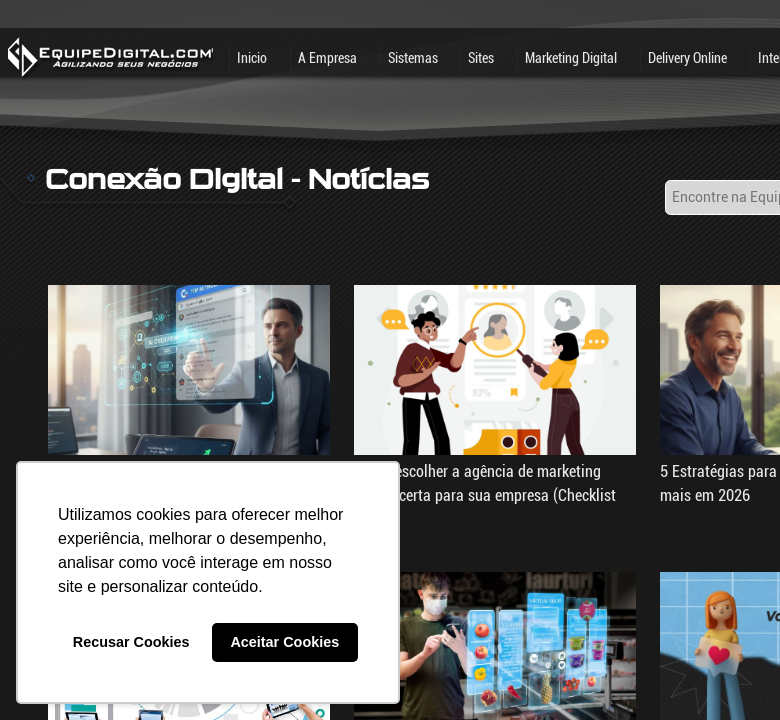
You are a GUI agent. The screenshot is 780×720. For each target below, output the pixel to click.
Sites (481, 58)
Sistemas (413, 58)
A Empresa (327, 58)
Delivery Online (687, 58)
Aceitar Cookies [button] (284, 642)
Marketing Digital (571, 58)
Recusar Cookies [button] (131, 642)
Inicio (252, 58)
